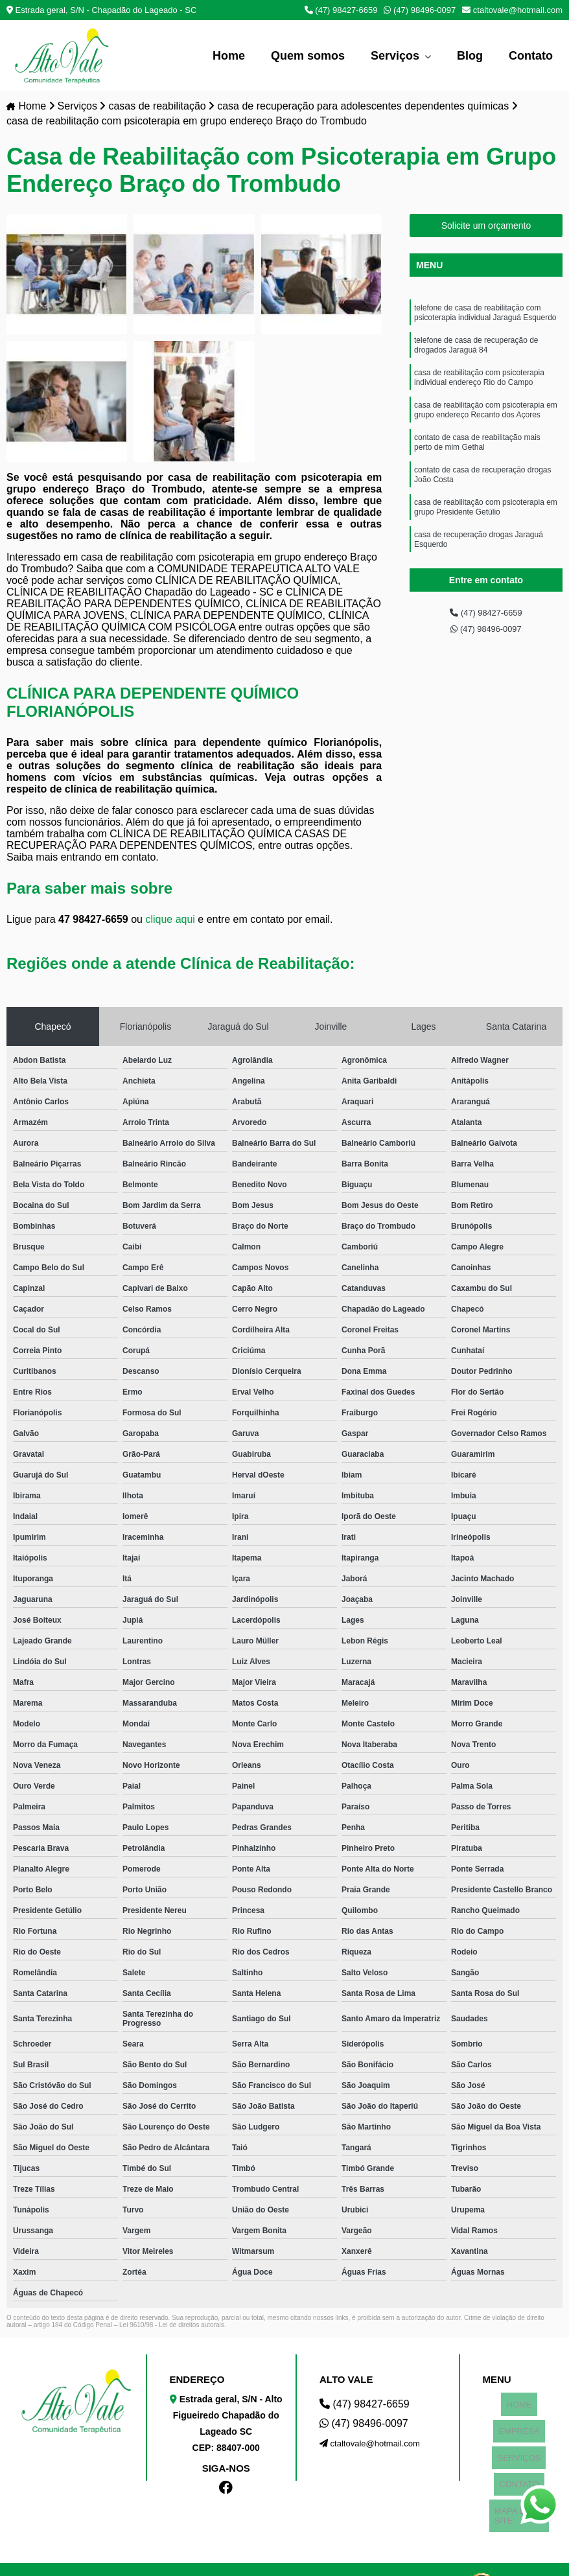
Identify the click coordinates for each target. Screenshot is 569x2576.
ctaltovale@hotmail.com (512, 10)
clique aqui (170, 920)
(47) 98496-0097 (420, 10)
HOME (518, 2401)
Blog (470, 55)
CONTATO (519, 2449)
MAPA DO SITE (519, 2465)
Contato (531, 55)
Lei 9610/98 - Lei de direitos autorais (171, 2326)
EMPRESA (519, 2417)
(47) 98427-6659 (341, 10)
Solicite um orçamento (486, 227)
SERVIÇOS (518, 2433)
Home (229, 55)
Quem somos (308, 55)
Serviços (397, 55)
